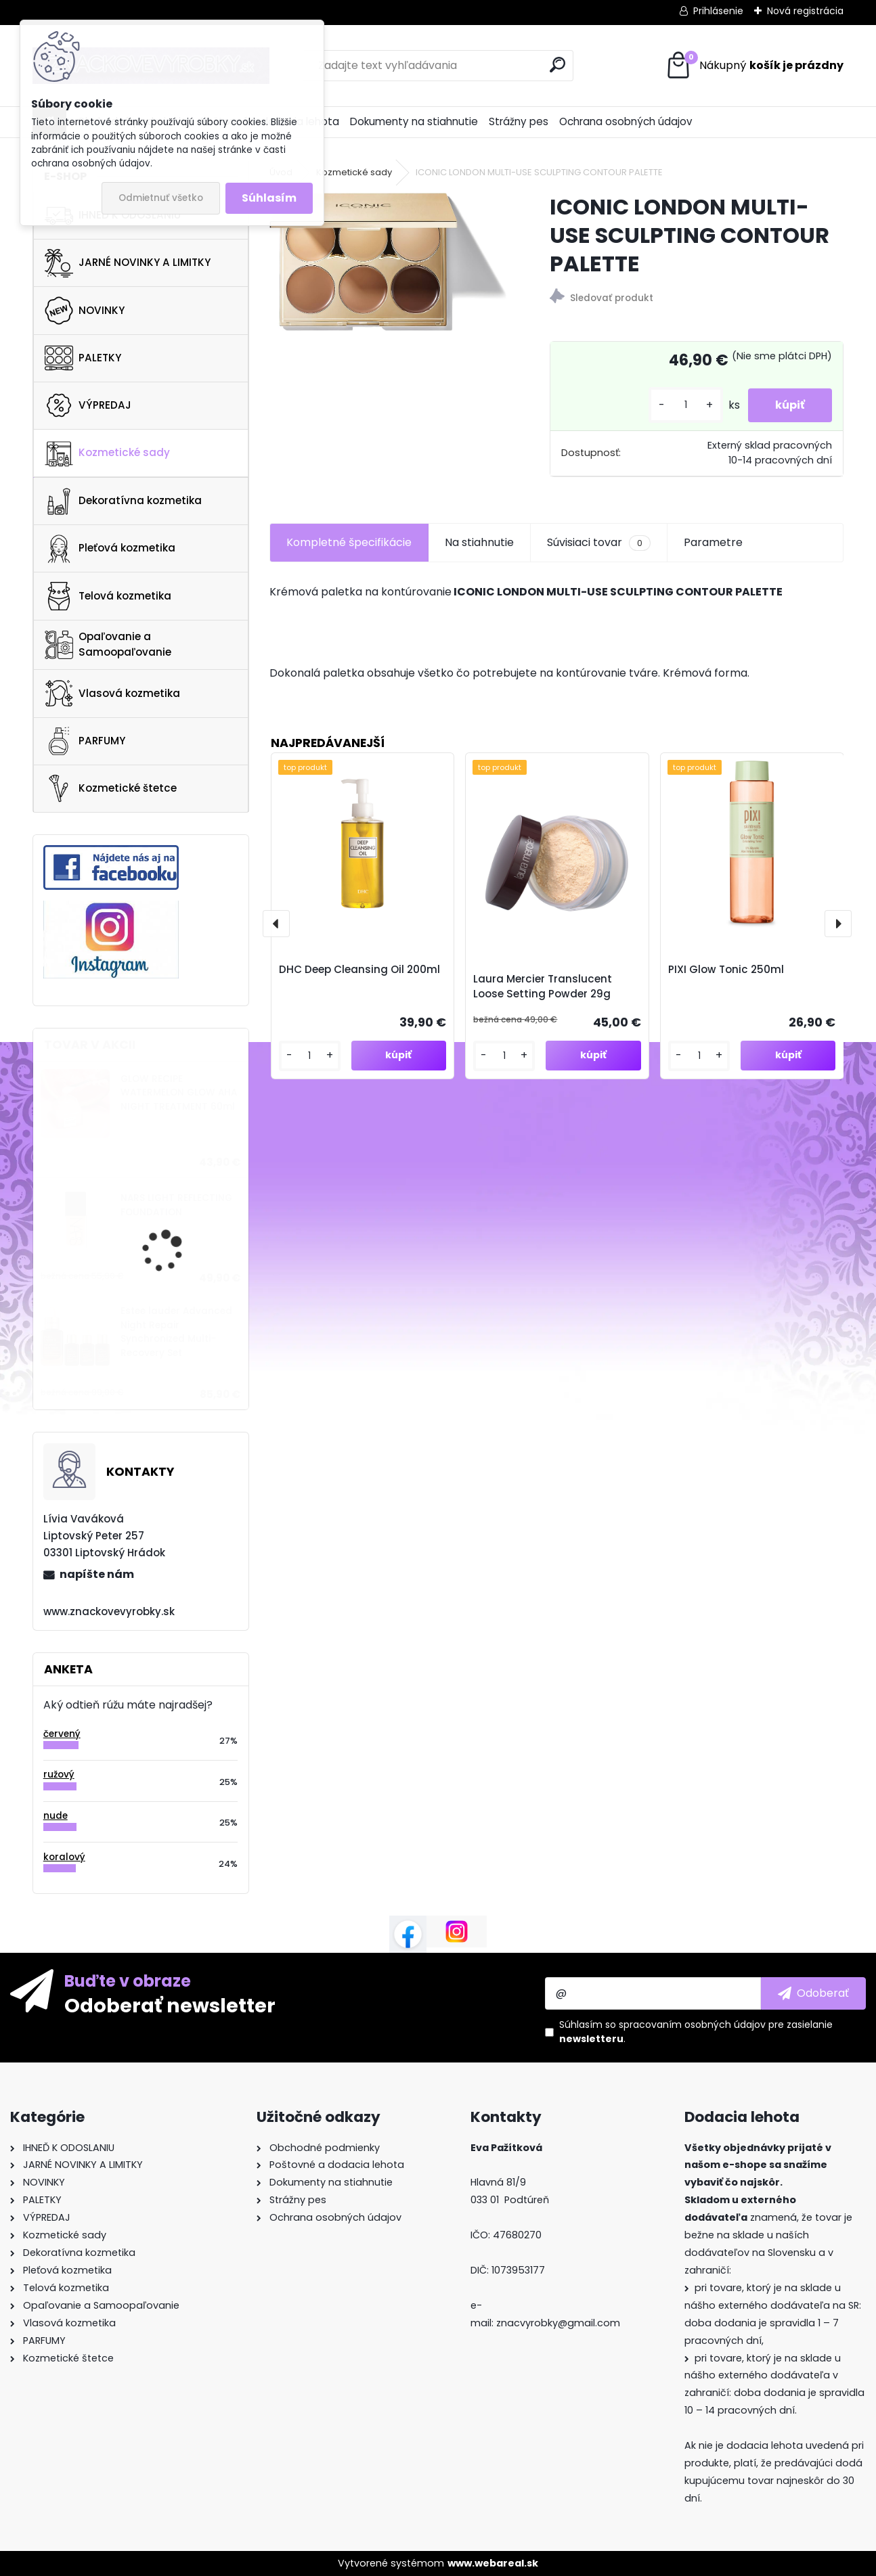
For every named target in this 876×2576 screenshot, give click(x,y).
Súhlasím (269, 198)
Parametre (713, 542)
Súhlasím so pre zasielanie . (696, 2032)
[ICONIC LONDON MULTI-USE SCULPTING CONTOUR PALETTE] (387, 262)
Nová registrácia (805, 11)
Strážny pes (518, 121)
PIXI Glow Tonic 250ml (726, 969)
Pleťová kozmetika (110, 549)
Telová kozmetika (108, 596)
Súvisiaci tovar (599, 543)
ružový (58, 1774)
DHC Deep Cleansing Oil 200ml (359, 969)
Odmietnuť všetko (160, 197)
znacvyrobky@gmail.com (558, 2323)
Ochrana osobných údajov (626, 121)
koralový (64, 1857)
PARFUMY (85, 741)
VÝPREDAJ (88, 405)
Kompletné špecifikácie (349, 542)
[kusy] (685, 405)
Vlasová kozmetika (112, 693)
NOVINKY (85, 310)
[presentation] (276, 923)
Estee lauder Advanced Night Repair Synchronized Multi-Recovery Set (176, 1332)
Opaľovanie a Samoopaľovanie (108, 644)
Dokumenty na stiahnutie (414, 121)
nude (55, 1815)
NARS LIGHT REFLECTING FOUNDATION (176, 1205)
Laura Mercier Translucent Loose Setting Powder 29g (542, 986)
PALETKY (83, 358)
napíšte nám (97, 1574)
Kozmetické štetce (111, 788)
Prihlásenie (718, 11)
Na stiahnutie (479, 542)
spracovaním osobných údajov (692, 2024)
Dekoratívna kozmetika (123, 501)
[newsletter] (813, 1993)
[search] (557, 64)
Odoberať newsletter (170, 2005)
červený (62, 1733)
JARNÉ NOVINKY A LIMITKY (128, 263)
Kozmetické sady (107, 452)
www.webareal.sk (492, 2563)
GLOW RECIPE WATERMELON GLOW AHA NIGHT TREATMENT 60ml (179, 1092)
